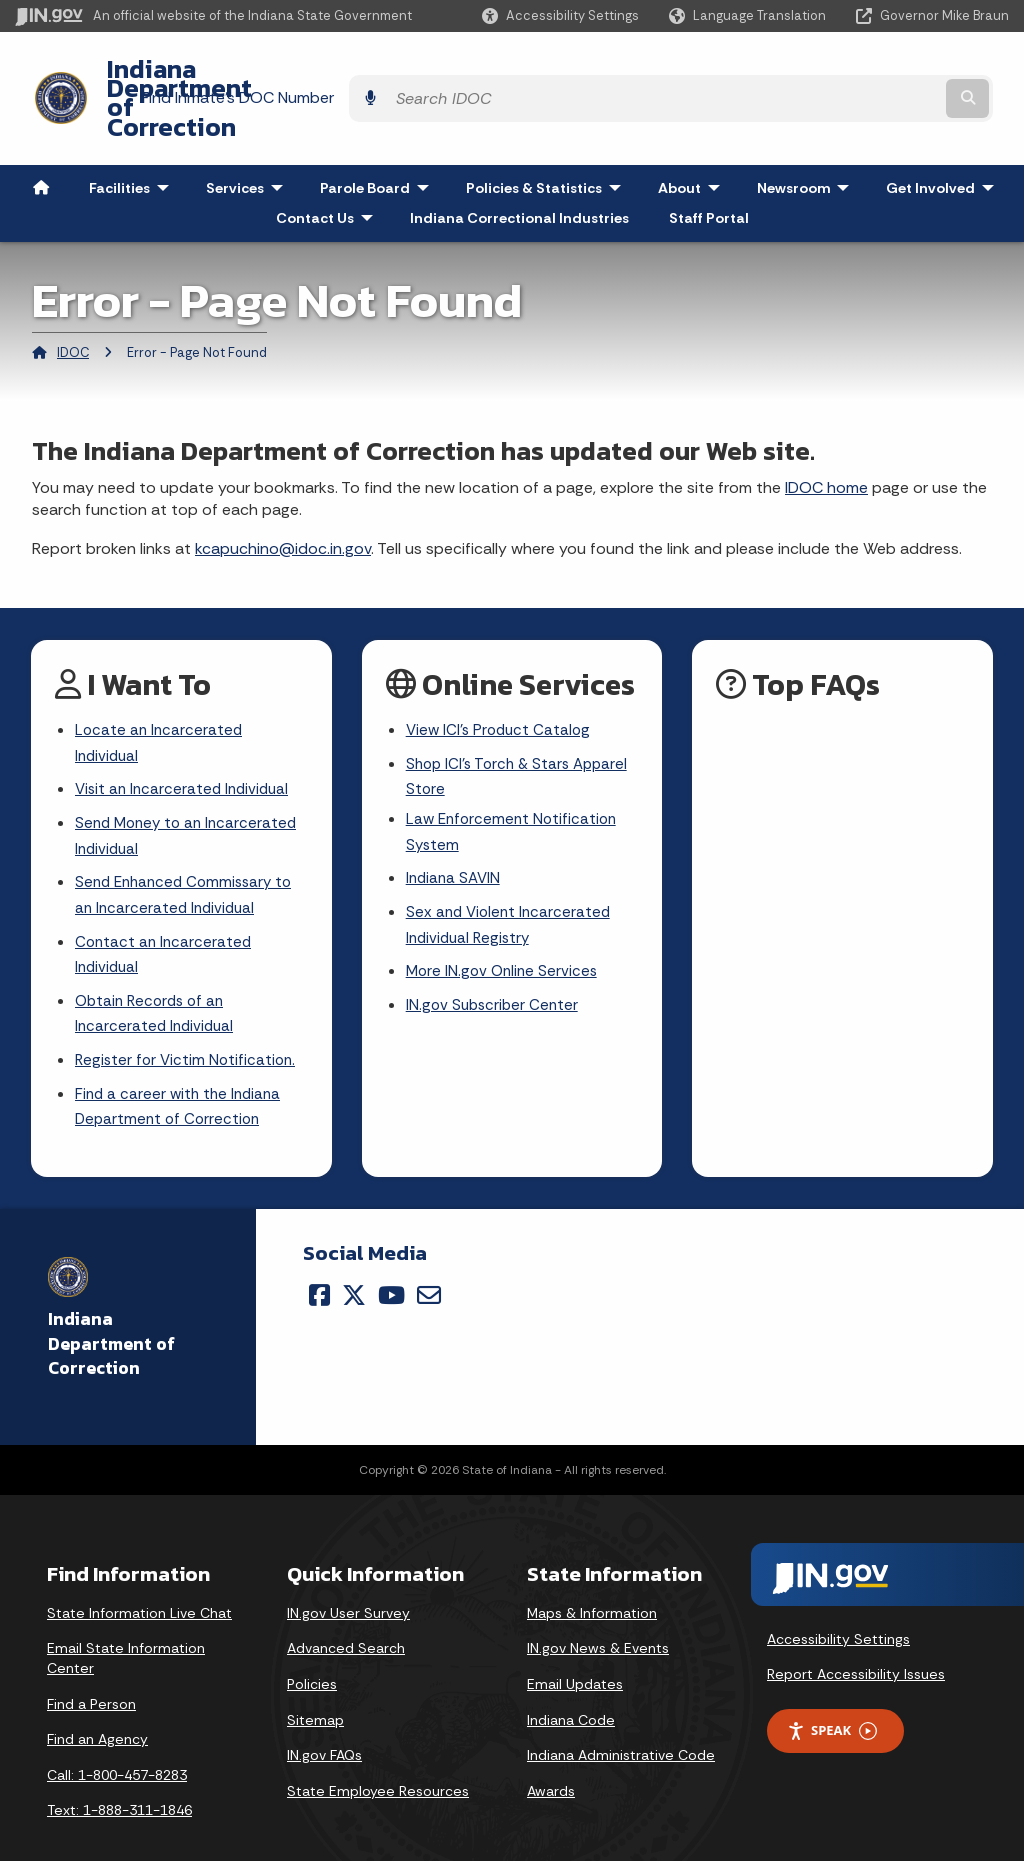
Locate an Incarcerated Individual (160, 691)
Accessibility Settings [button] (838, 1607)
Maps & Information (592, 1581)
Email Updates (575, 1652)
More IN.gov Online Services (505, 931)
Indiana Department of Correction (290, 71)
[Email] (429, 1263)
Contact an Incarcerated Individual (165, 914)
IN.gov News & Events (598, 1617)
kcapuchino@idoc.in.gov (283, 494)
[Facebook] (319, 1263)
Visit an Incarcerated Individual (186, 740)
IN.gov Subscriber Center (495, 966)
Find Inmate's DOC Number (672, 70)
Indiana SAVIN (455, 833)
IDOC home (826, 433)
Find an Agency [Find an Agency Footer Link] (97, 1707)
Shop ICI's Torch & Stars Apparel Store (522, 727)
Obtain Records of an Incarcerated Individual (157, 976)
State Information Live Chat (139, 1581)
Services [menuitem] (249, 134)
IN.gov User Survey (348, 1581)
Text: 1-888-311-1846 (119, 1779)
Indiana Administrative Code (621, 1723)
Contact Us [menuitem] (329, 164)
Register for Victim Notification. (188, 1024)
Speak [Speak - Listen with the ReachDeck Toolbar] (832, 1698)
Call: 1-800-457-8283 (117, 1743)
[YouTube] (391, 1263)
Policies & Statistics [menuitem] (548, 134)
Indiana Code (571, 1688)
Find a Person (91, 1672)
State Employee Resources (378, 1759)
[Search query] (888, 71)
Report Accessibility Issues (856, 1642)
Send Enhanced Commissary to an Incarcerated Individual (189, 851)
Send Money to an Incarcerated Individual (190, 789)
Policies (312, 1652)
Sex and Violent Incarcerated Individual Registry (511, 883)
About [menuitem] (693, 134)
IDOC (73, 298)
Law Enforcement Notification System (515, 785)
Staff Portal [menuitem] (709, 164)
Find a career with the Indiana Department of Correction (181, 1074)
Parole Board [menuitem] (379, 134)
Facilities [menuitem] (133, 134)
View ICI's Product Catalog (501, 677)
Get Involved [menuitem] (944, 134)
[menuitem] (41, 134)
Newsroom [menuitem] (807, 134)
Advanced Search (346, 1617)
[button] (560, 15)
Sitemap (315, 1688)
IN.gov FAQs (324, 1723)
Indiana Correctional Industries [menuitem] (519, 164)
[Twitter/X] (354, 1263)
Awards (551, 1759)
